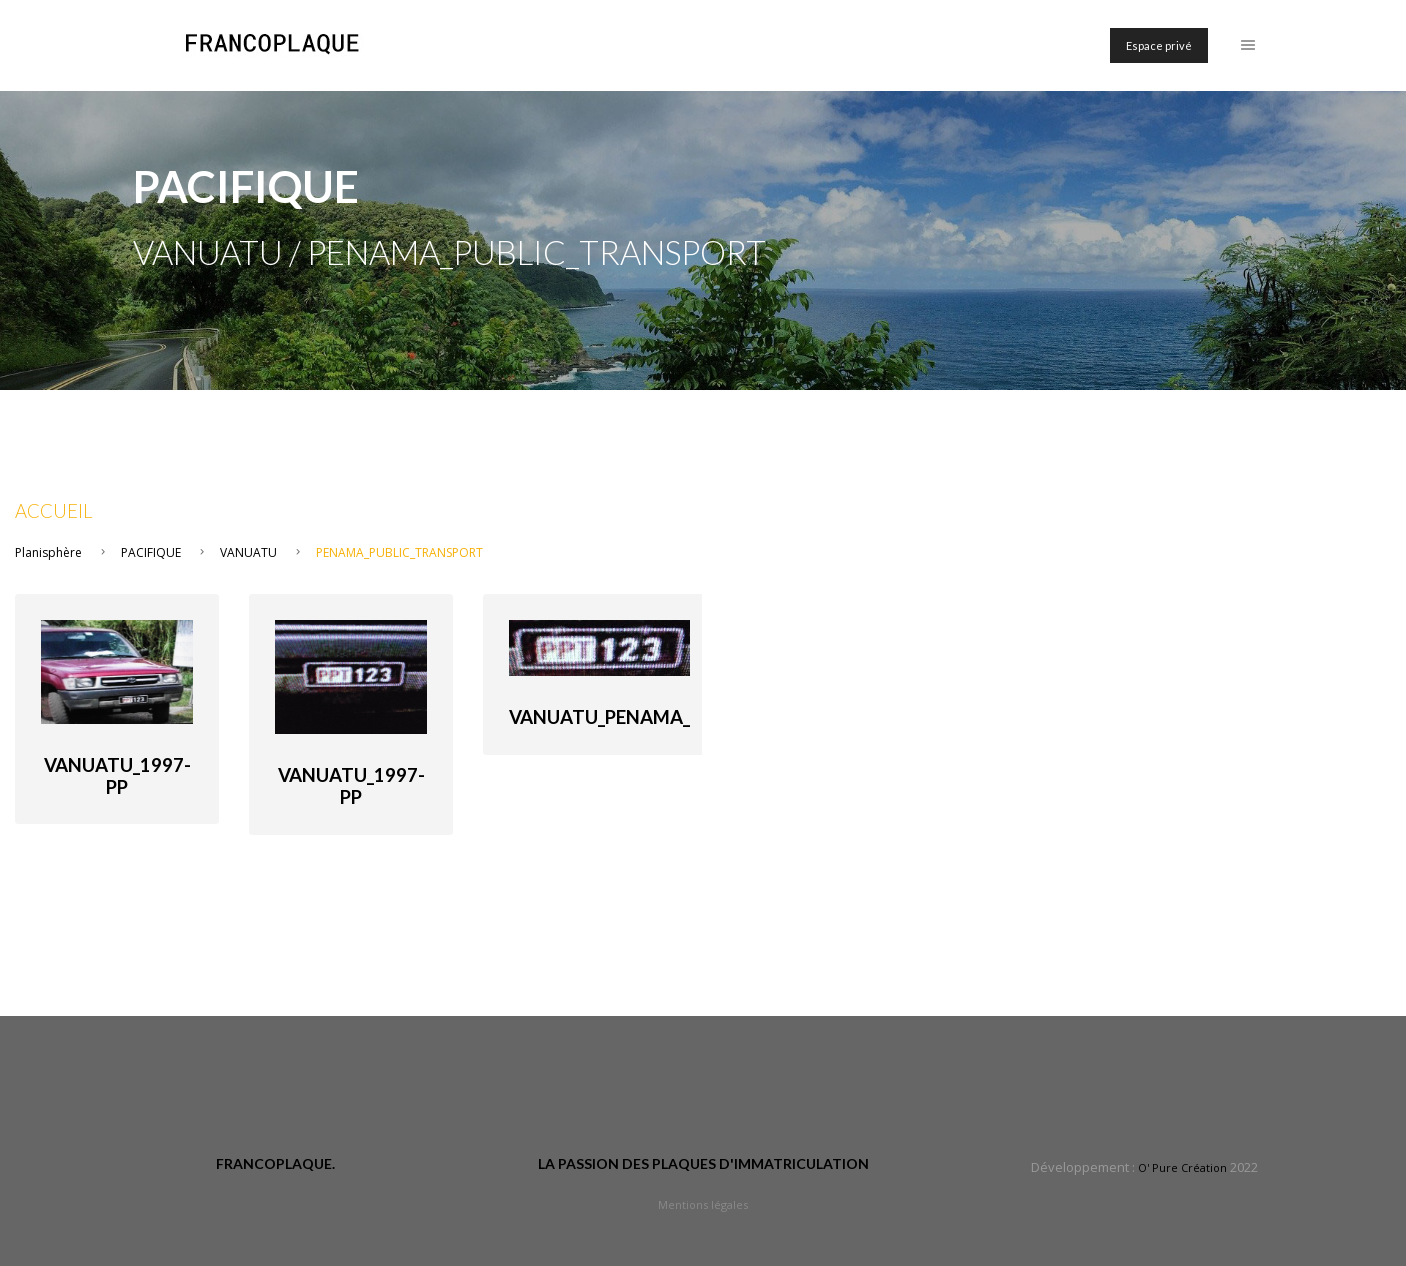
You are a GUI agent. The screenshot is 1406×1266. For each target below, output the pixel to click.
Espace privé (1159, 45)
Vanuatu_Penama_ (599, 717)
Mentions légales (703, 1204)
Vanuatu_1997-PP (117, 776)
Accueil (54, 511)
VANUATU (248, 552)
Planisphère (48, 552)
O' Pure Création (1182, 1167)
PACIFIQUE (151, 552)
